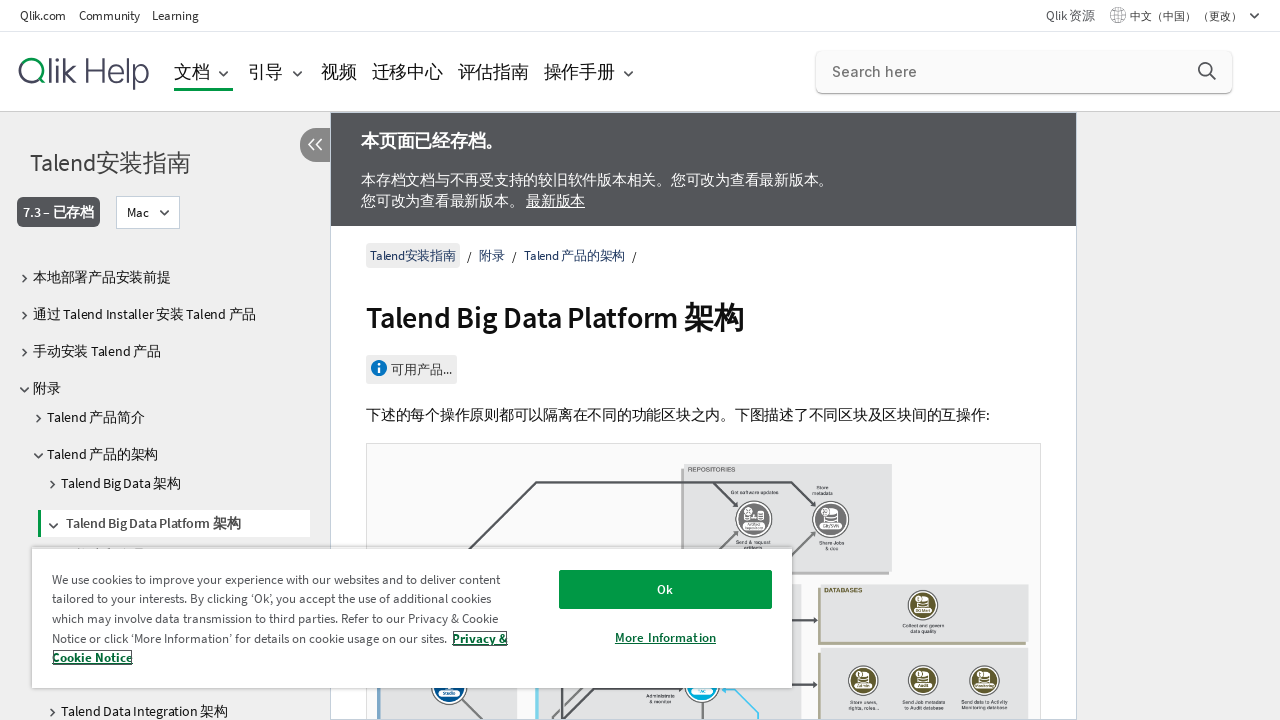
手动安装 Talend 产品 (97, 351)
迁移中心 (407, 71)
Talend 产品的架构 (102, 454)
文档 (192, 71)
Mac (138, 212)
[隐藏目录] (315, 145)
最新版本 (555, 200)
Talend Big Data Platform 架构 (153, 523)
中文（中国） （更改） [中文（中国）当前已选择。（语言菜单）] (1187, 16)
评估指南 (493, 71)
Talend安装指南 (110, 162)
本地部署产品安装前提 (102, 277)
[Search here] (1024, 72)
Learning (175, 15)
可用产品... (421, 369)
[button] (1207, 71)
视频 (339, 71)
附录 (47, 388)
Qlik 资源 (1070, 15)
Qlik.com (43, 15)
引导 (266, 71)
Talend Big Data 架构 (121, 483)
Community (109, 15)
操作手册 (579, 71)
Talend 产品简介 (95, 417)
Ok (665, 589)
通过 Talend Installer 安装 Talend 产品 (144, 314)
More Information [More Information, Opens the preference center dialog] (665, 637)
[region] (412, 617)
